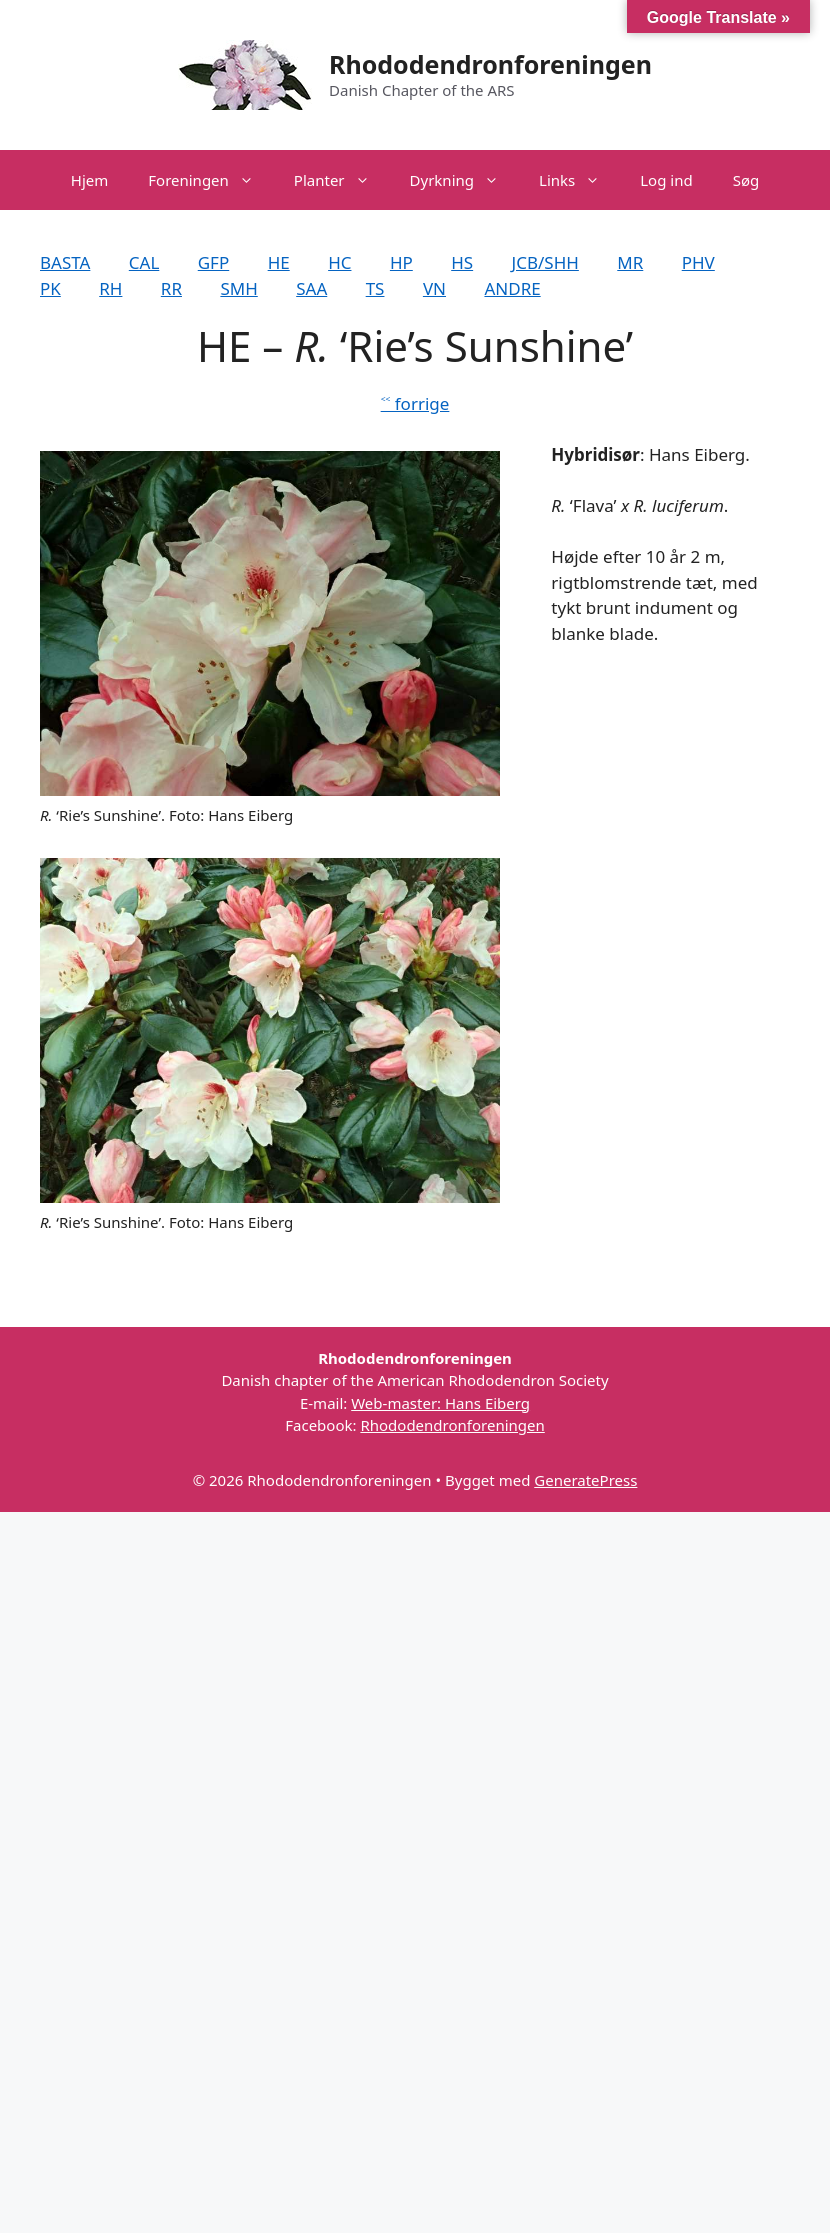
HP (401, 262)
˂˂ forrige (415, 403)
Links (579, 180)
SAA (311, 288)
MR (630, 262)
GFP (213, 262)
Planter (342, 180)
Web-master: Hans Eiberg (440, 1403)
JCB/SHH (545, 262)
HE (279, 262)
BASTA (65, 262)
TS (375, 288)
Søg (746, 180)
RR (171, 288)
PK (50, 288)
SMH (238, 288)
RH (110, 288)
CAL (144, 262)
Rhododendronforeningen (490, 64)
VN (434, 288)
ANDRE (512, 288)
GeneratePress (585, 1480)
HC (339, 262)
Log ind (666, 180)
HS (462, 262)
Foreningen (211, 180)
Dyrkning (464, 180)
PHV (698, 262)
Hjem (89, 180)
